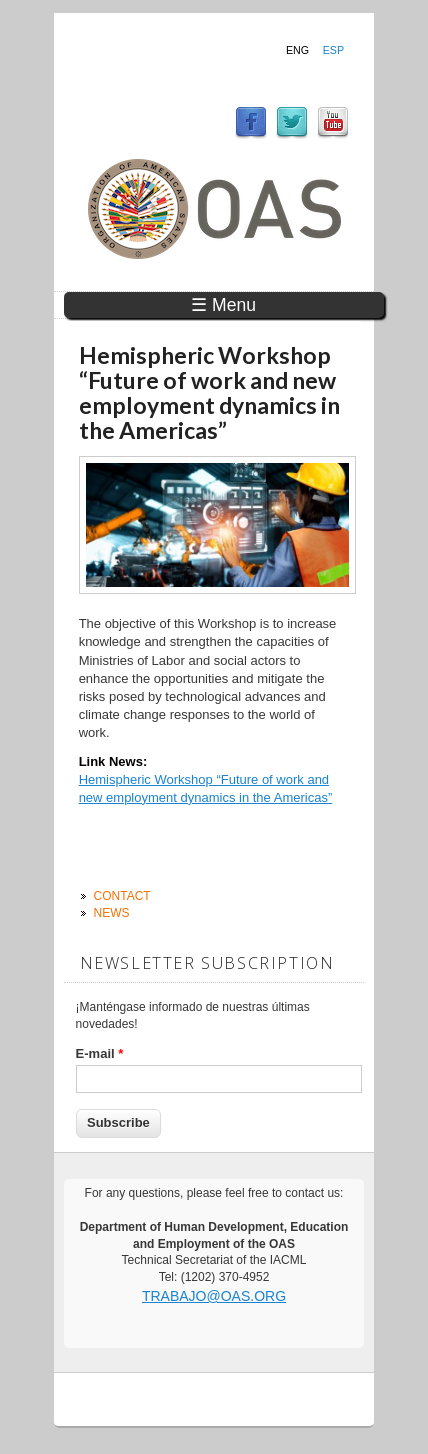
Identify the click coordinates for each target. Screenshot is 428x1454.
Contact (122, 896)
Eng (297, 50)
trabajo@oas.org (214, 1296)
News (112, 913)
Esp (333, 50)
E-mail (100, 1053)
